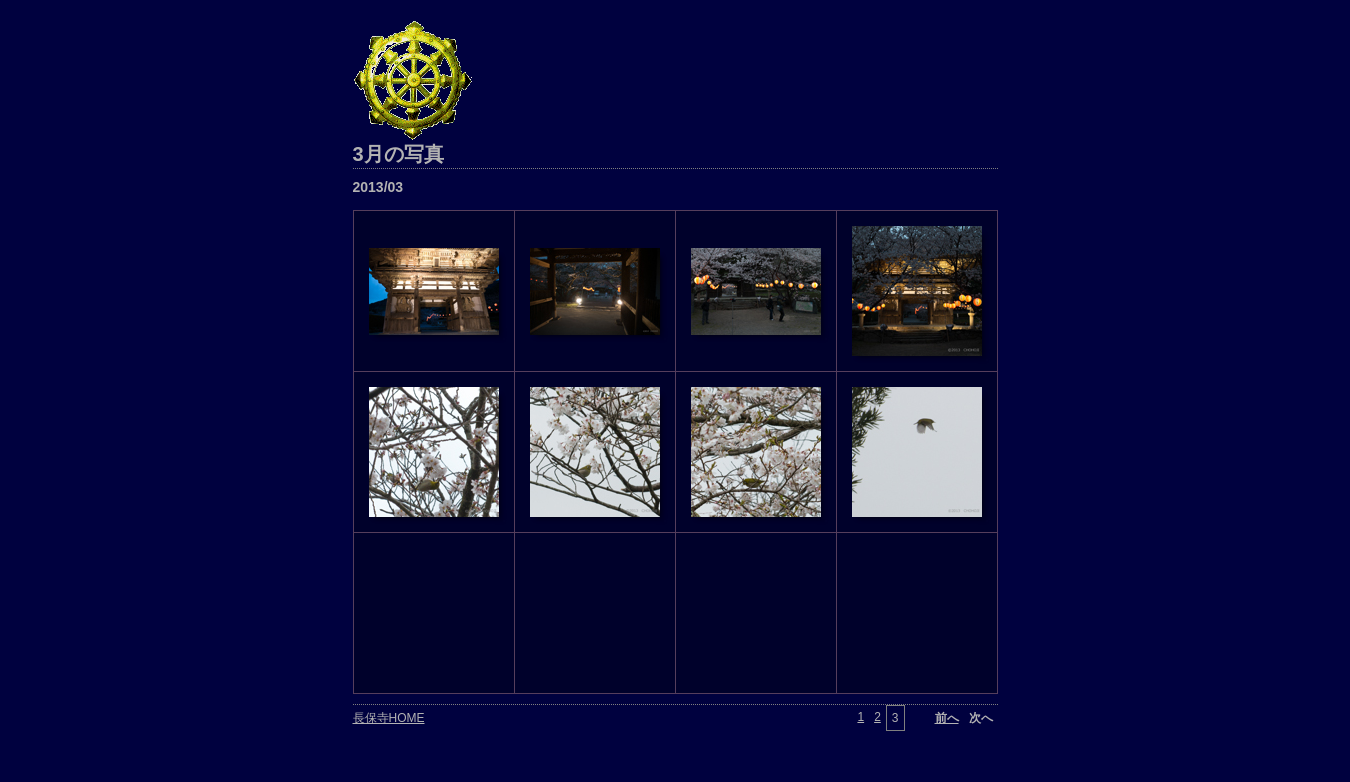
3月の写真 (398, 154)
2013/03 (378, 187)
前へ (947, 718)
